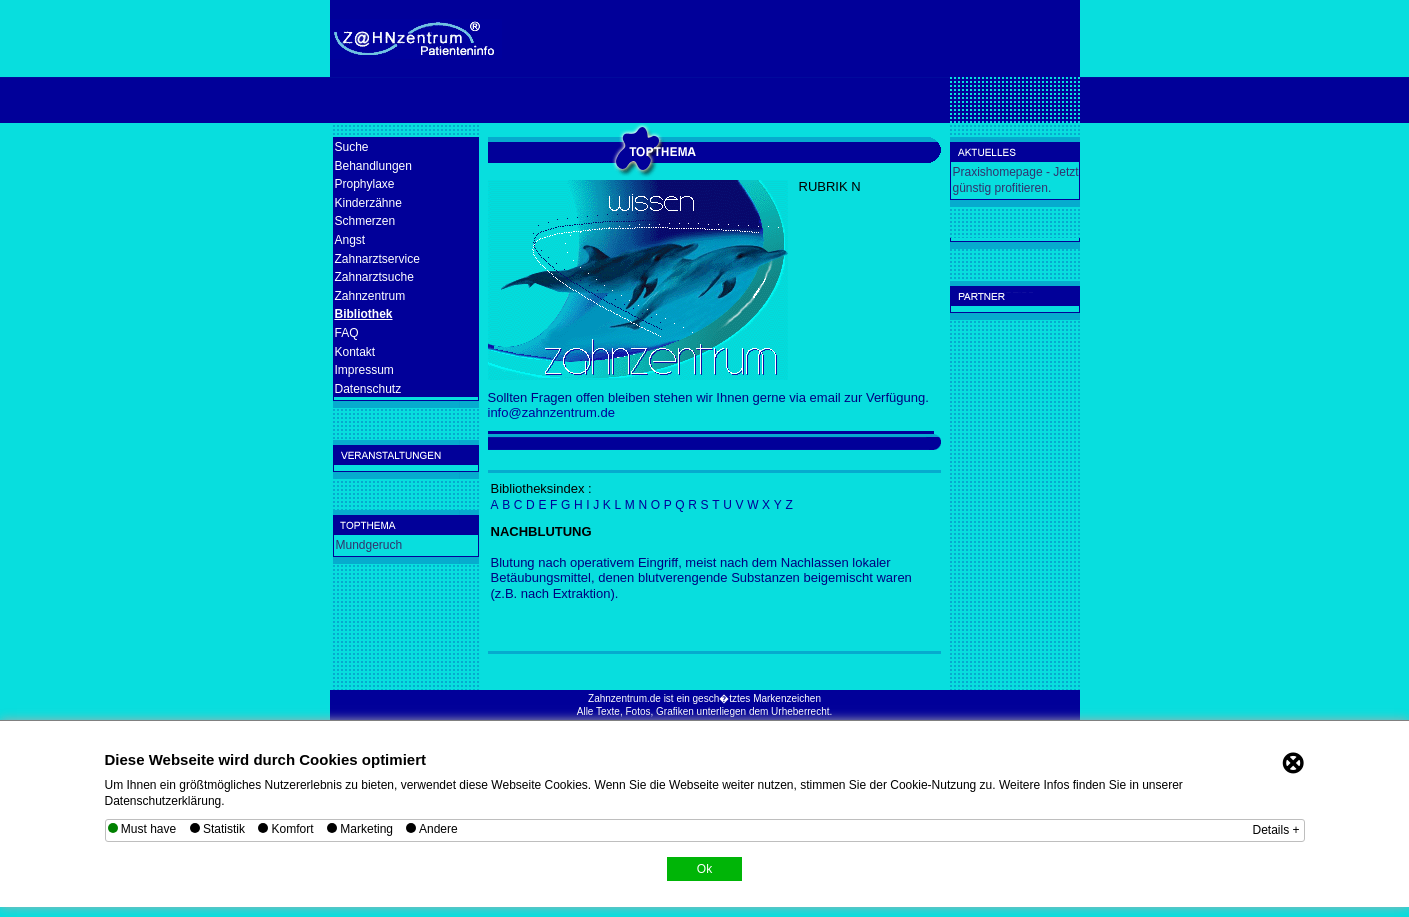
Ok (704, 869)
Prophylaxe (365, 184)
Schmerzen (365, 221)
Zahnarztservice (377, 259)
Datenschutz (368, 389)
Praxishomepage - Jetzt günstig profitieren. (1016, 180)
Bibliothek (364, 314)
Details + (1275, 830)
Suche (352, 147)
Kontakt (355, 352)
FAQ (347, 333)
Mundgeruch (369, 545)
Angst (350, 240)
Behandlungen (373, 166)
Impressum (364, 370)
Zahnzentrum (370, 296)
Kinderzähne (368, 203)
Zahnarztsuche (374, 277)
